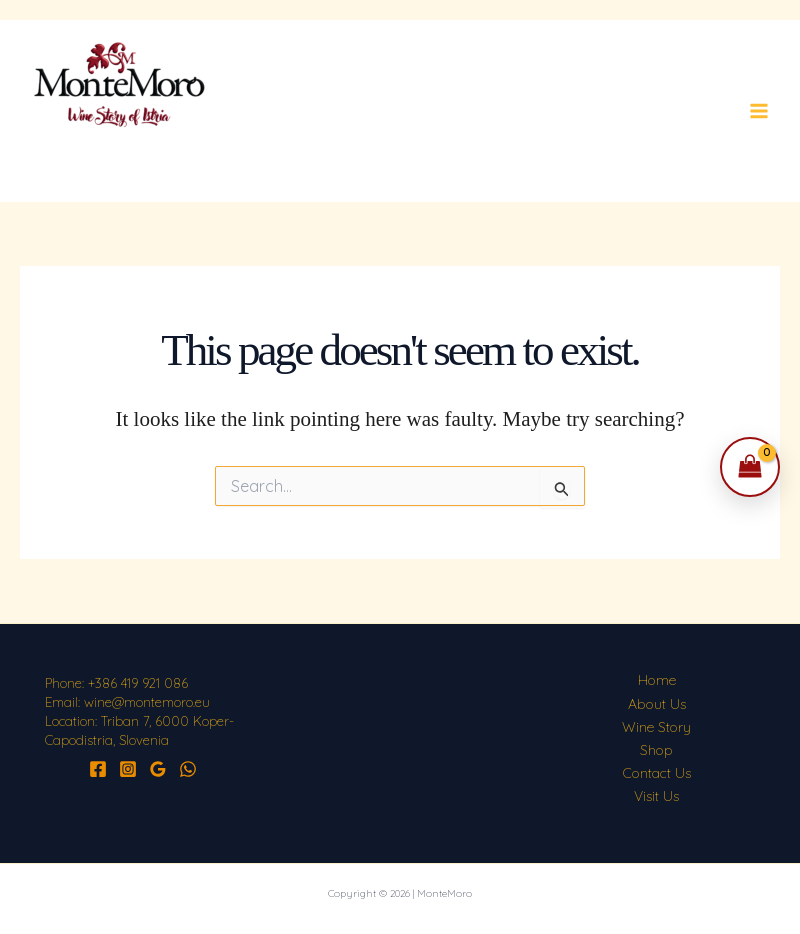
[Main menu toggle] (759, 111)
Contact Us (657, 773)
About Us (657, 704)
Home (657, 680)
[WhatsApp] (188, 769)
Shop (656, 750)
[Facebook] (98, 769)
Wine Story (656, 727)
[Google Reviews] (158, 769)
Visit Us (656, 796)
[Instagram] (128, 769)
